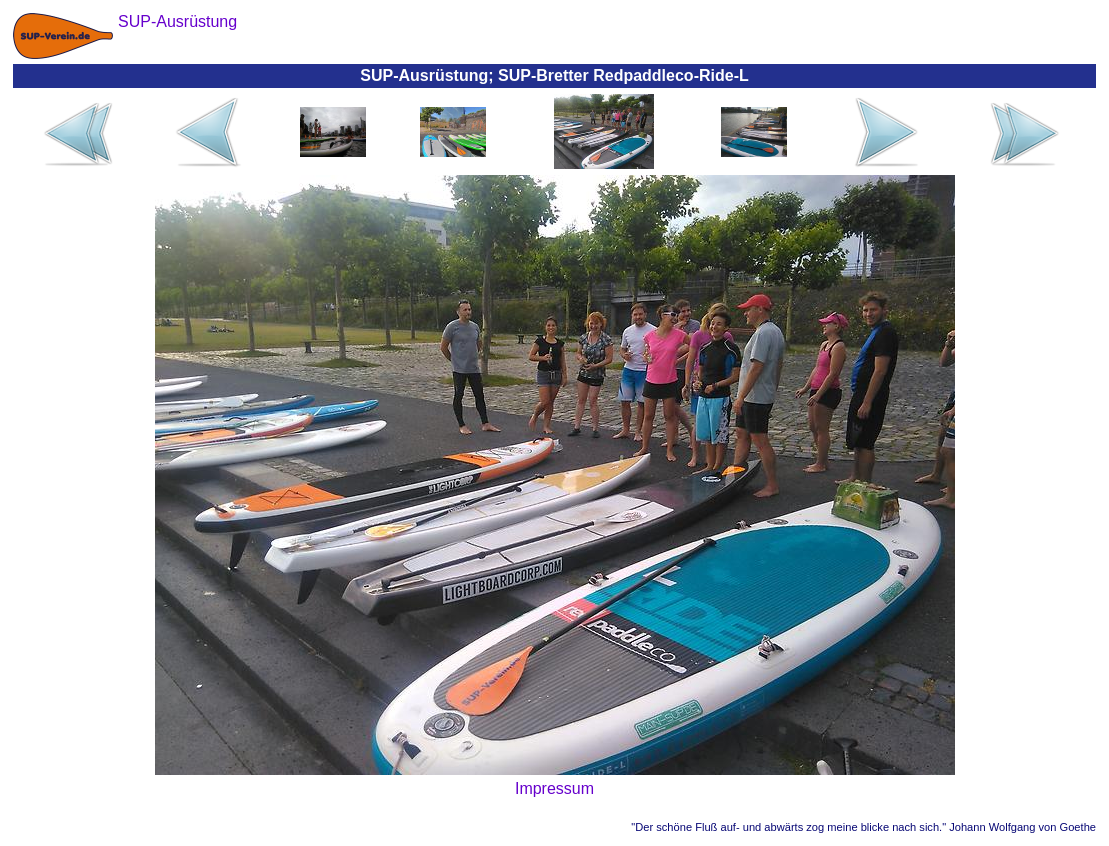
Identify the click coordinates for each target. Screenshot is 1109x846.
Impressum (554, 788)
